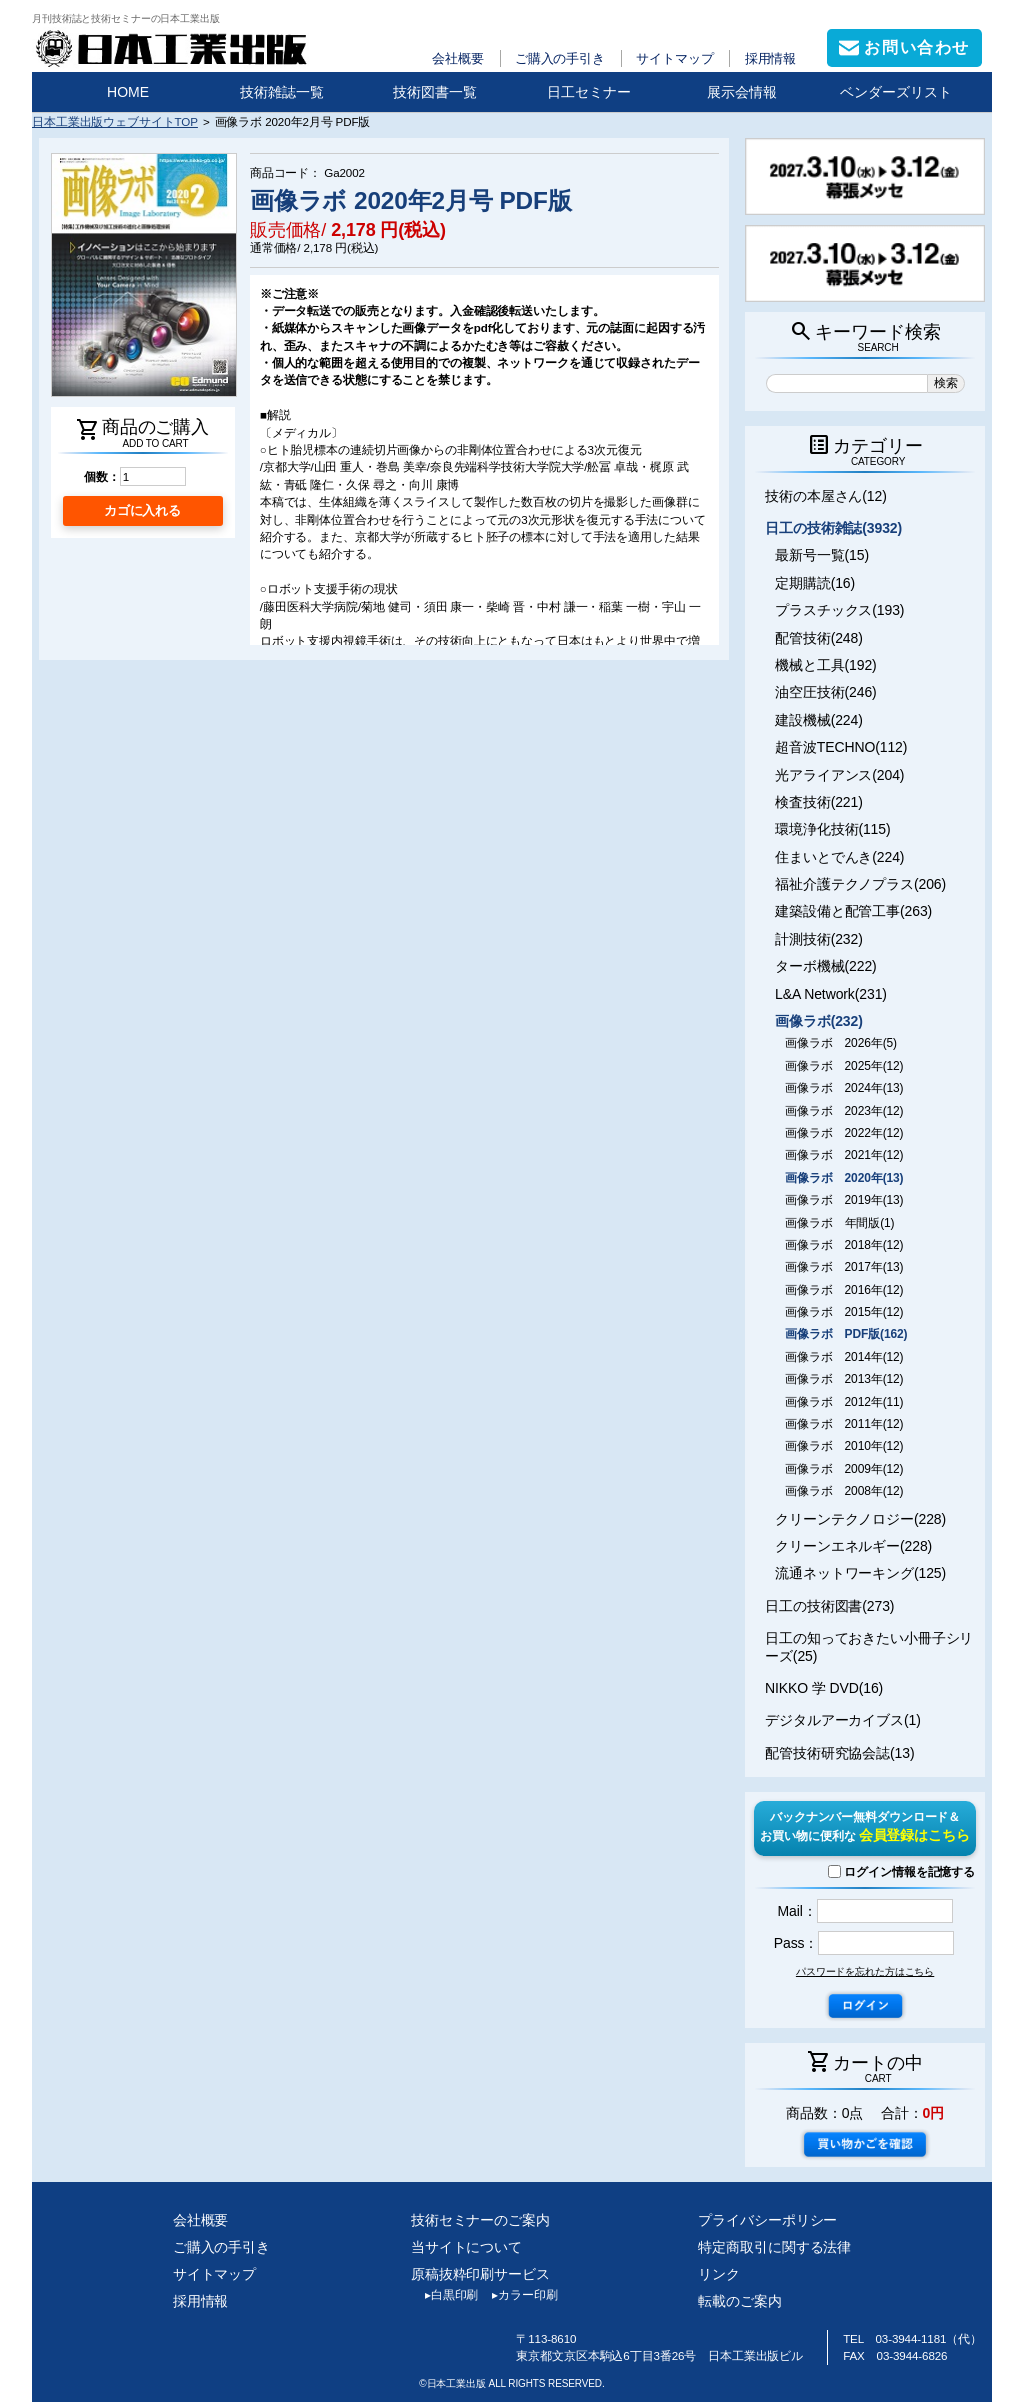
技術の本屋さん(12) (826, 496)
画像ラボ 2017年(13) (844, 1267)
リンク (719, 2274)
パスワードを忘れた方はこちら (865, 1971)
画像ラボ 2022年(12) (844, 1133)
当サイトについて (466, 2247)
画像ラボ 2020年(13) (844, 1178)
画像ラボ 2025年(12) (844, 1066)
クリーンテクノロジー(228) (860, 1519)
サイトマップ (674, 58)
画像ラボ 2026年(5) (841, 1043)
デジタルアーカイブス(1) (843, 1720)
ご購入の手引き (560, 58)
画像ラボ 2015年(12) (844, 1312)
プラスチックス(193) (839, 610)
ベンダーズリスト (896, 92)
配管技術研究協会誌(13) (839, 1753)
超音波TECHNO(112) (841, 747)
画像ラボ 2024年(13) (844, 1088)
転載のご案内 (739, 2301)
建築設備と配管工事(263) (853, 911)
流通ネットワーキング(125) (860, 1573)
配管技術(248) (819, 638)
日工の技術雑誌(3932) (833, 528)
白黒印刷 (444, 2295)
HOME (128, 92)
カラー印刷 (517, 2295)
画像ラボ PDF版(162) (846, 1334)
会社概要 (458, 58)
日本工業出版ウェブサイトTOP (115, 121)
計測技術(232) (819, 939)
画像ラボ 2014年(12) (844, 1357)
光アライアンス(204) (839, 775)
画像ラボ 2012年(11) (844, 1402)
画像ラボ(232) (819, 1021)
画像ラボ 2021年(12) (844, 1155)
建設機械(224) (819, 720)
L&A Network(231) (831, 994)
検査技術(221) (819, 802)
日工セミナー (589, 92)
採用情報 (771, 58)
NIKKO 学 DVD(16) (824, 1688)
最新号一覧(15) (822, 555)
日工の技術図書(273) (829, 1606)
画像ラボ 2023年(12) (844, 1111)
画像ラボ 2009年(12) (844, 1469)
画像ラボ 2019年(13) (844, 1200)
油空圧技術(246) (826, 692)
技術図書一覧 (435, 92)
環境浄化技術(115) (832, 829)
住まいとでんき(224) (839, 857)
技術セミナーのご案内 (480, 2220)
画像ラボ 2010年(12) (844, 1446)
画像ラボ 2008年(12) (844, 1491)
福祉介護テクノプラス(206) (860, 884)
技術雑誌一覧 (282, 92)
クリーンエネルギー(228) (853, 1546)
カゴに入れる (142, 510)
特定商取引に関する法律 (774, 2247)
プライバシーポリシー (767, 2220)
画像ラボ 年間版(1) (839, 1223)
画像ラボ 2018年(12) (844, 1245)
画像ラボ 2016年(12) (844, 1290)
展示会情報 (742, 92)
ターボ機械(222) (826, 966)
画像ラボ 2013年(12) (844, 1379)
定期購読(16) (815, 583)
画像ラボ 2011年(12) (844, 1424)
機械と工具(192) (826, 665)
